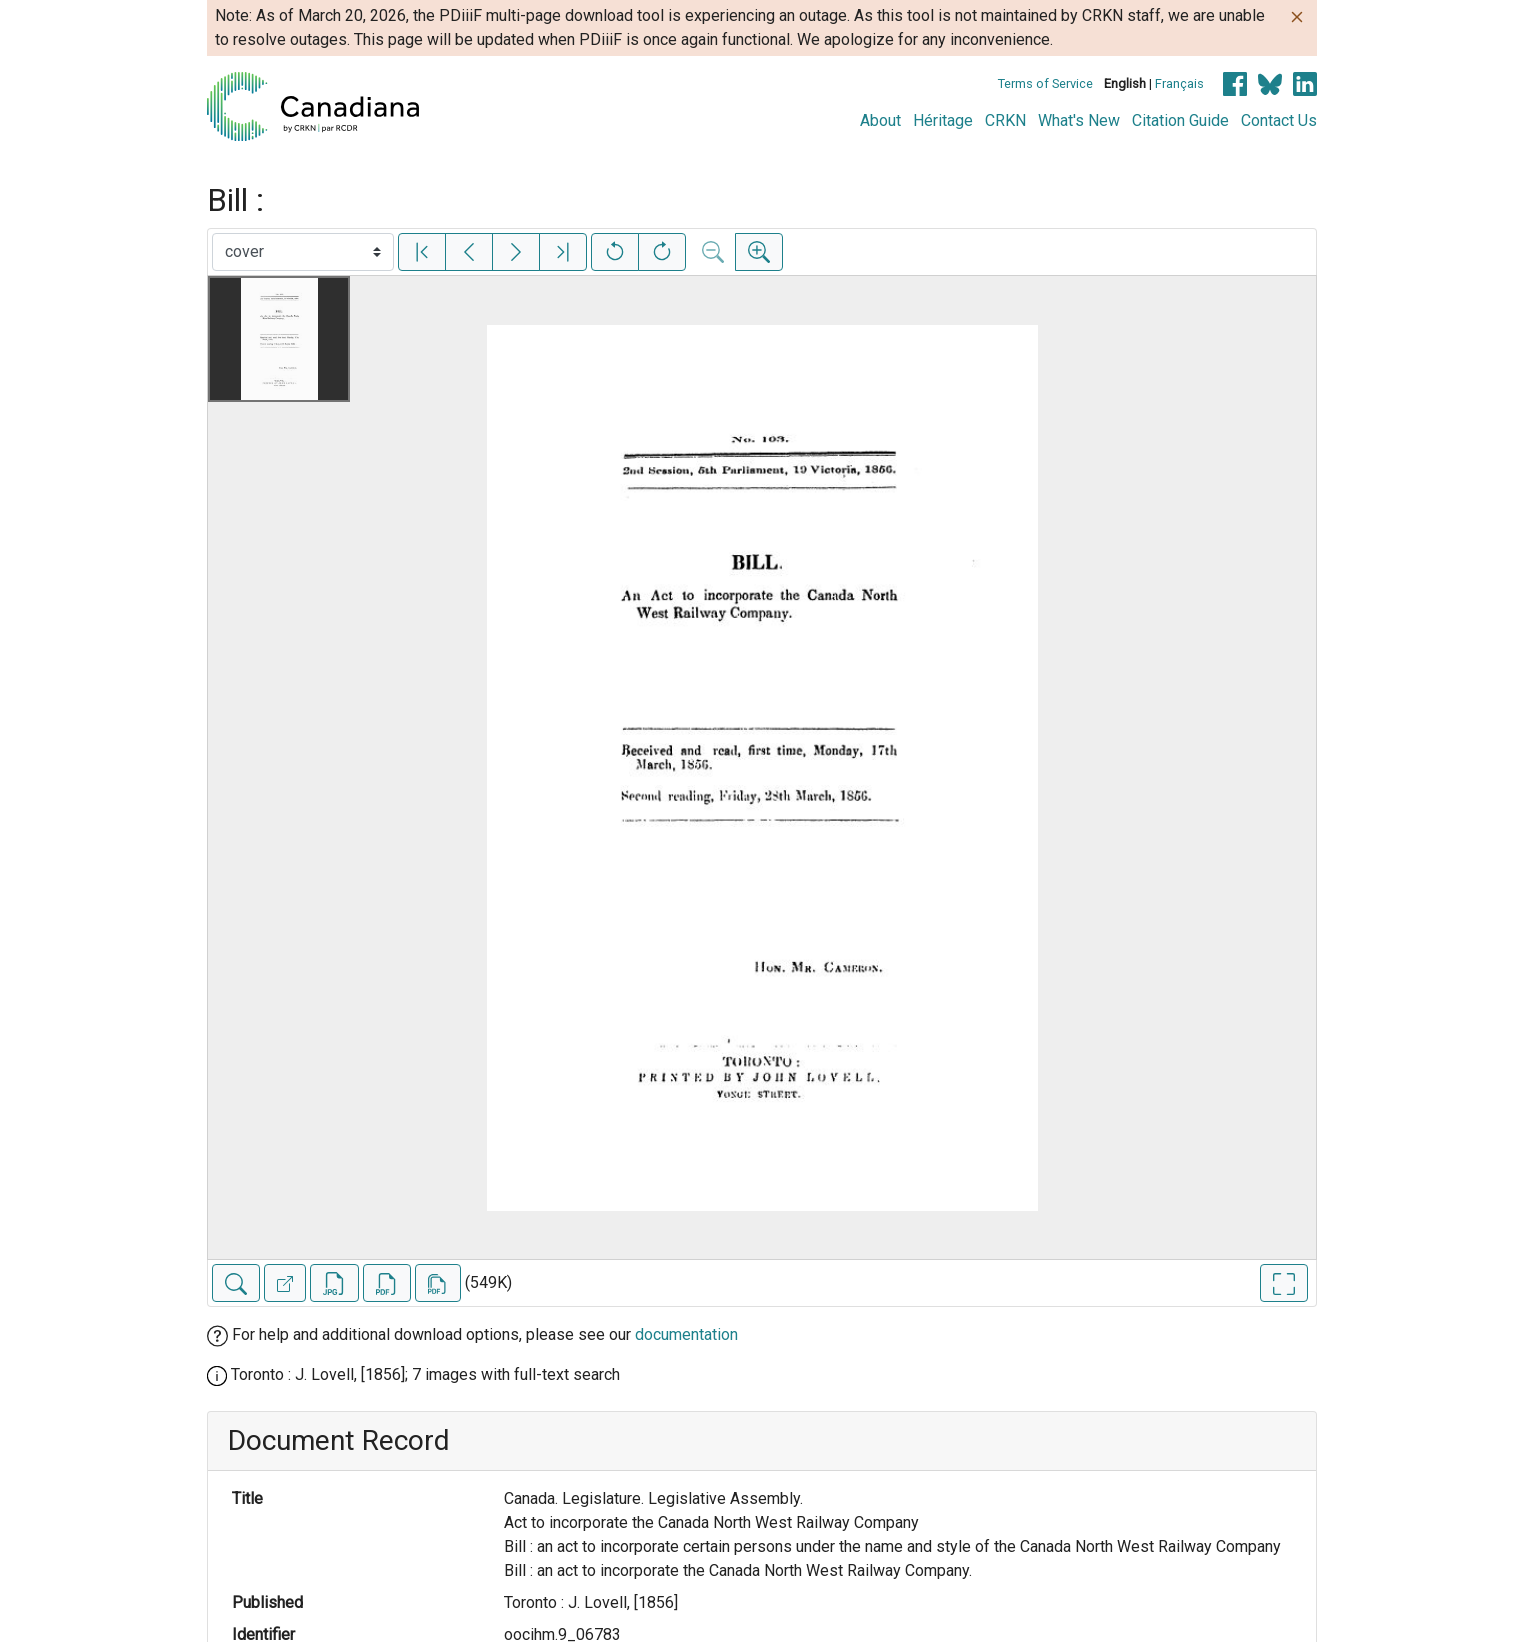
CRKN (1005, 120)
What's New (1079, 120)
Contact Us (1279, 120)
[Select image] (303, 252)
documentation (686, 1334)
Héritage (943, 120)
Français (1179, 83)
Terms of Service (1045, 83)
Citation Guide (1180, 120)
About (880, 120)
